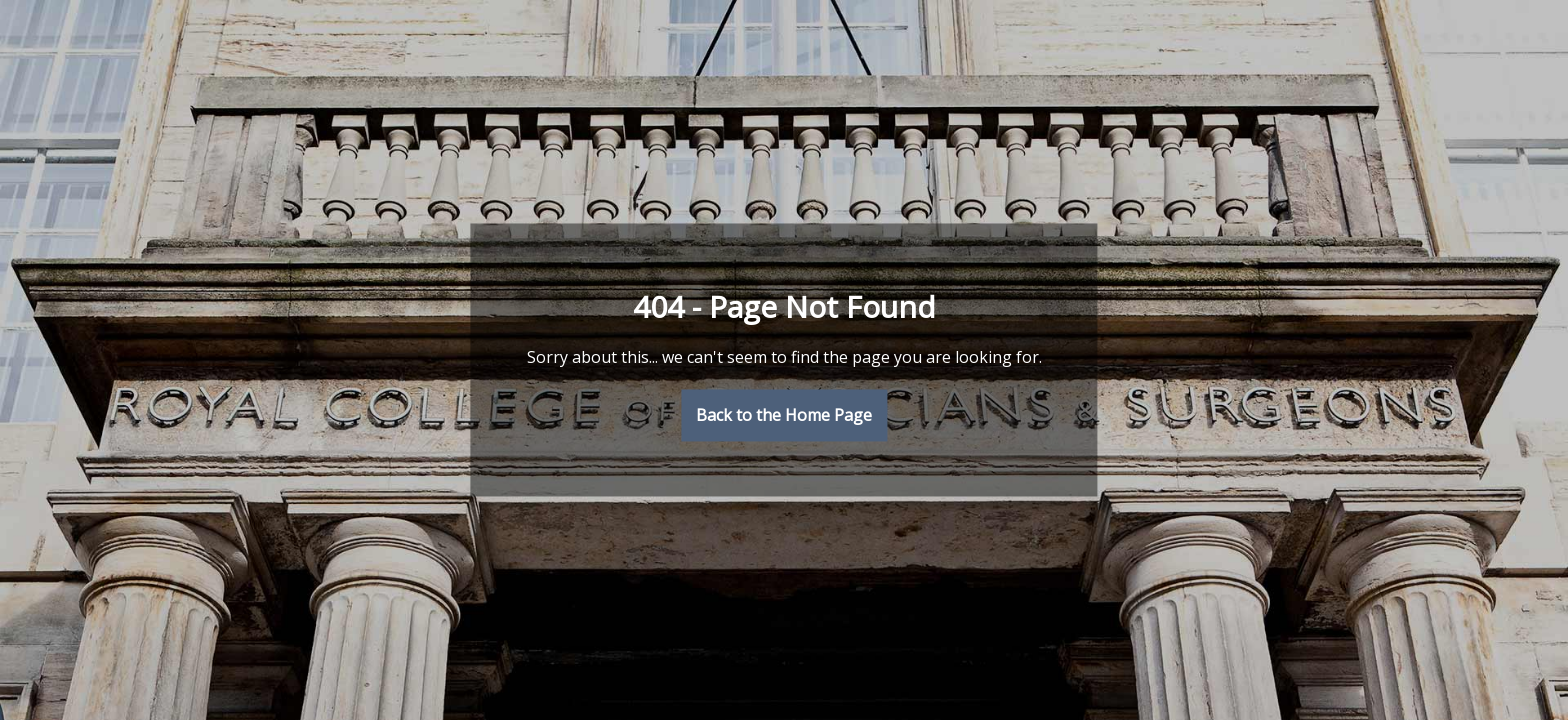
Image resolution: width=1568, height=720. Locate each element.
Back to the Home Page (784, 416)
